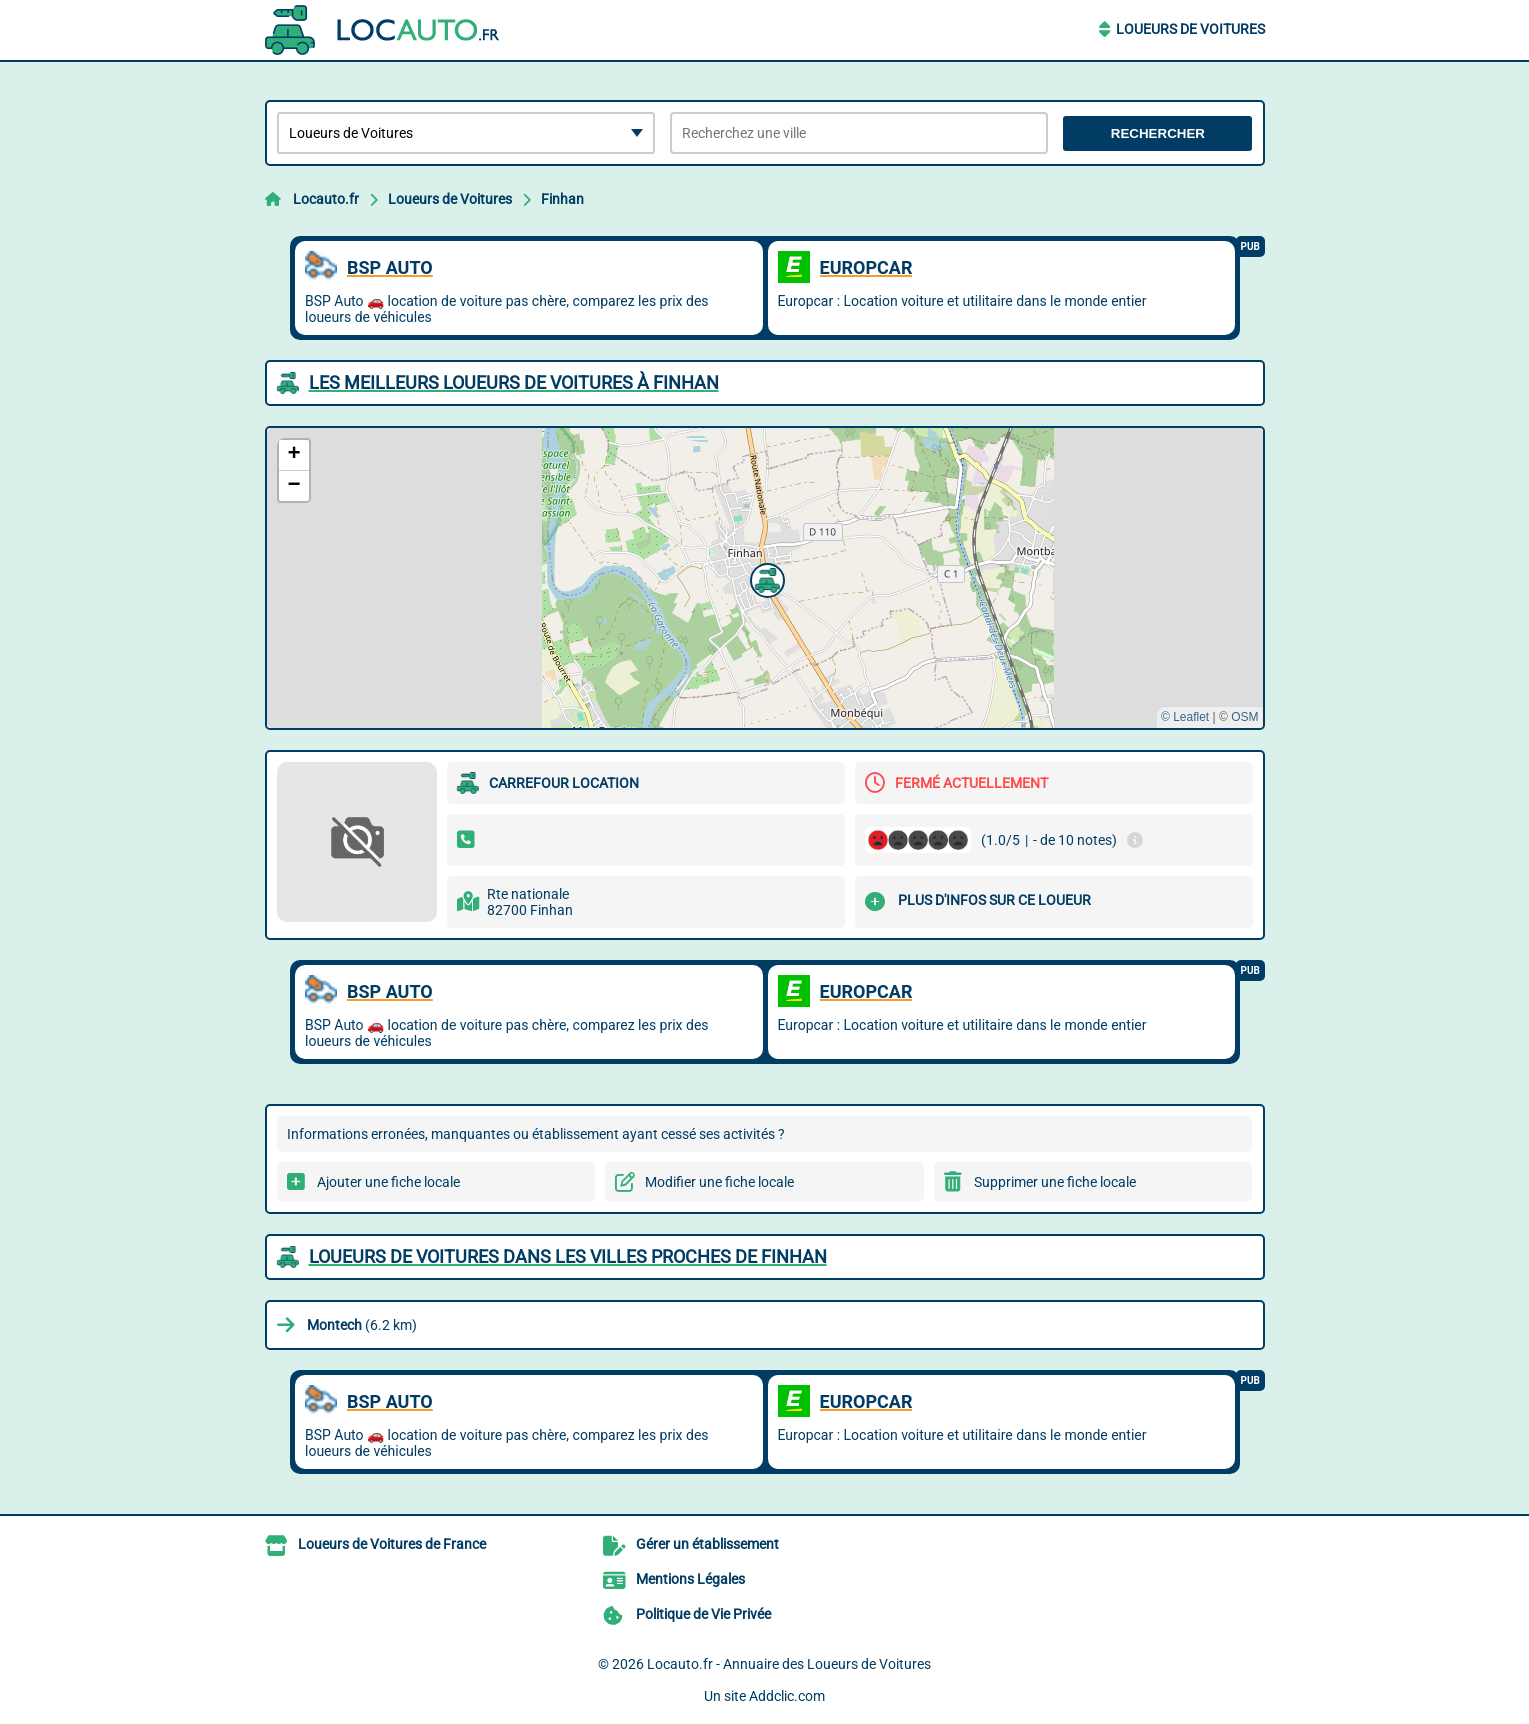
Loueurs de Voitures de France (392, 1544)
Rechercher (1158, 133)
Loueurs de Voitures (1190, 29)
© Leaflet (1185, 717)
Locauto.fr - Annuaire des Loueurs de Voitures (789, 1664)
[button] (765, 578)
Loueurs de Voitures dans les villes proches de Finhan (568, 1256)
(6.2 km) (362, 1325)
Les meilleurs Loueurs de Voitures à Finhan (514, 382)
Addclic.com (787, 1696)
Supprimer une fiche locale (1055, 1182)
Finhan (562, 199)
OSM (1244, 717)
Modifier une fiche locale (719, 1182)
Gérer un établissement (707, 1544)
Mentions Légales (690, 1579)
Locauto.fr (326, 199)
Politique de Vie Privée (703, 1614)
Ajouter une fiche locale (388, 1182)
